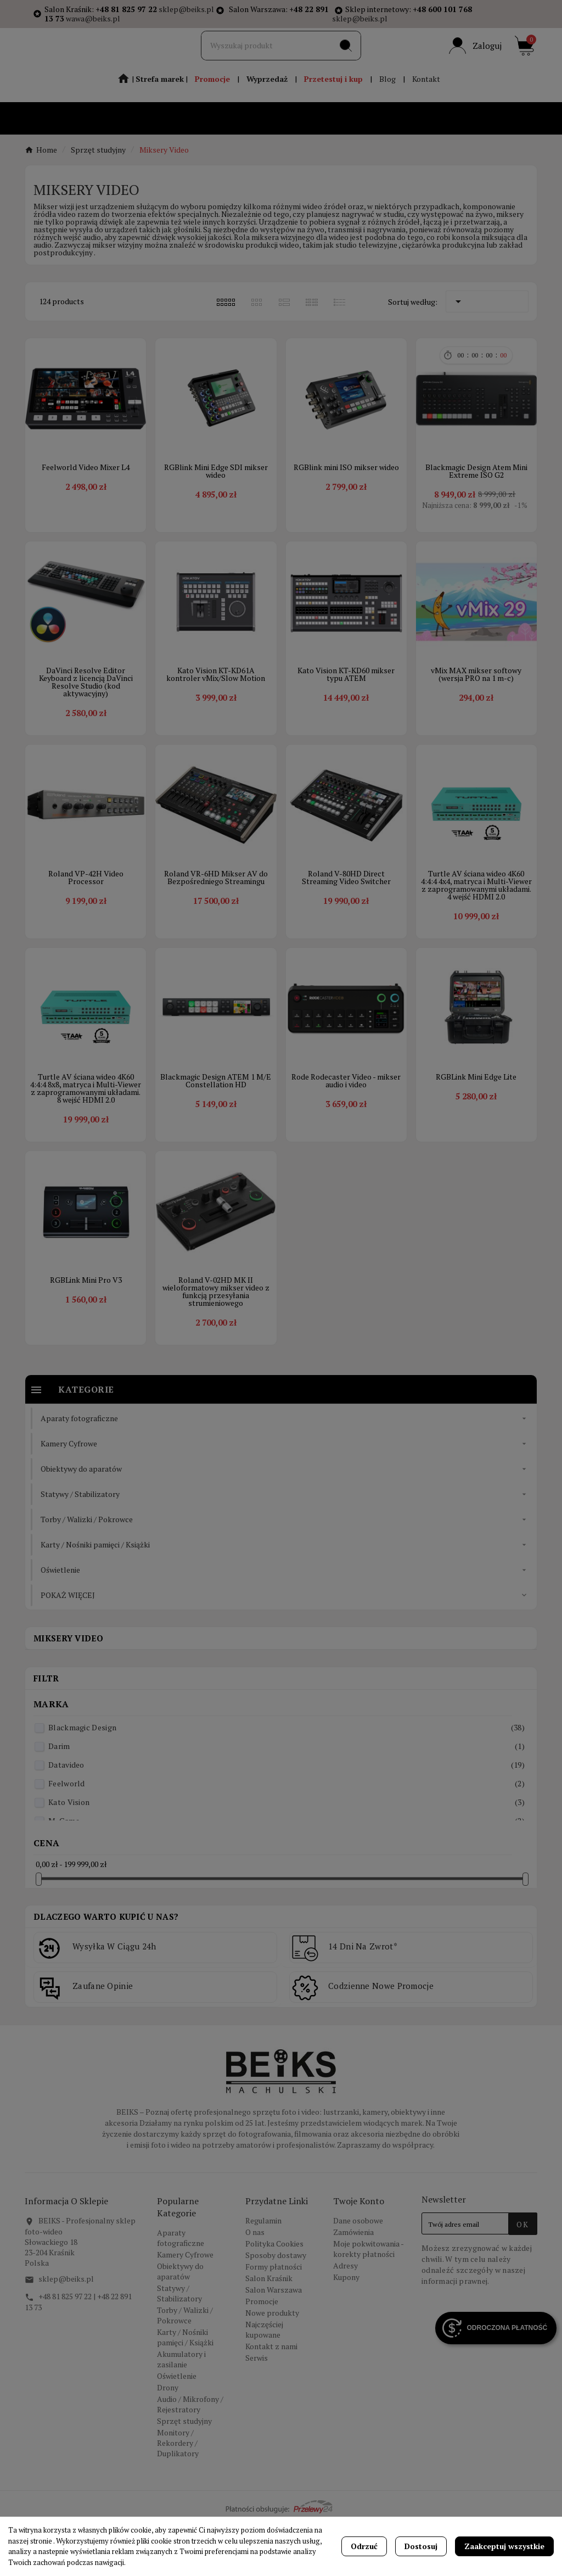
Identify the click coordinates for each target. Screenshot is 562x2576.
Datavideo (286, 1819)
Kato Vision (286, 1856)
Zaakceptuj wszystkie (504, 2546)
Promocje (261, 2355)
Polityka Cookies (274, 2298)
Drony (167, 2442)
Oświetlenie (176, 2430)
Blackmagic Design (286, 1781)
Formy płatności (273, 2321)
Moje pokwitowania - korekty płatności (368, 2303)
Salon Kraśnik (269, 2332)
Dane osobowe (358, 2275)
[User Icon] (475, 60)
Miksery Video (68, 1692)
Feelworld (286, 1837)
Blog (387, 99)
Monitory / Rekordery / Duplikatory (178, 2497)
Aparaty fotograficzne (180, 2292)
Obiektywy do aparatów (180, 2325)
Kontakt (426, 99)
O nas (255, 2286)
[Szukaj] (265, 60)
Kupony (346, 2331)
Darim (286, 1800)
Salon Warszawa (273, 2344)
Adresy (345, 2320)
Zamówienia (353, 2286)
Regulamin (263, 2275)
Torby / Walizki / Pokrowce (185, 2369)
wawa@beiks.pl (93, 18)
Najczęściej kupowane (264, 2383)
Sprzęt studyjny (184, 2475)
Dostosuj (420, 2546)
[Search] (346, 60)
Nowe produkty (272, 2367)
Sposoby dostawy (275, 2309)
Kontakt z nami (271, 2400)
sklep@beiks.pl (186, 9)
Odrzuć (364, 2546)
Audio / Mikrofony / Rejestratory (190, 2458)
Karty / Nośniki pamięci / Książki (185, 2391)
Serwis (256, 2412)
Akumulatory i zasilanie (181, 2413)
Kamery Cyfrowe (185, 2309)
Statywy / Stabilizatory (179, 2347)
